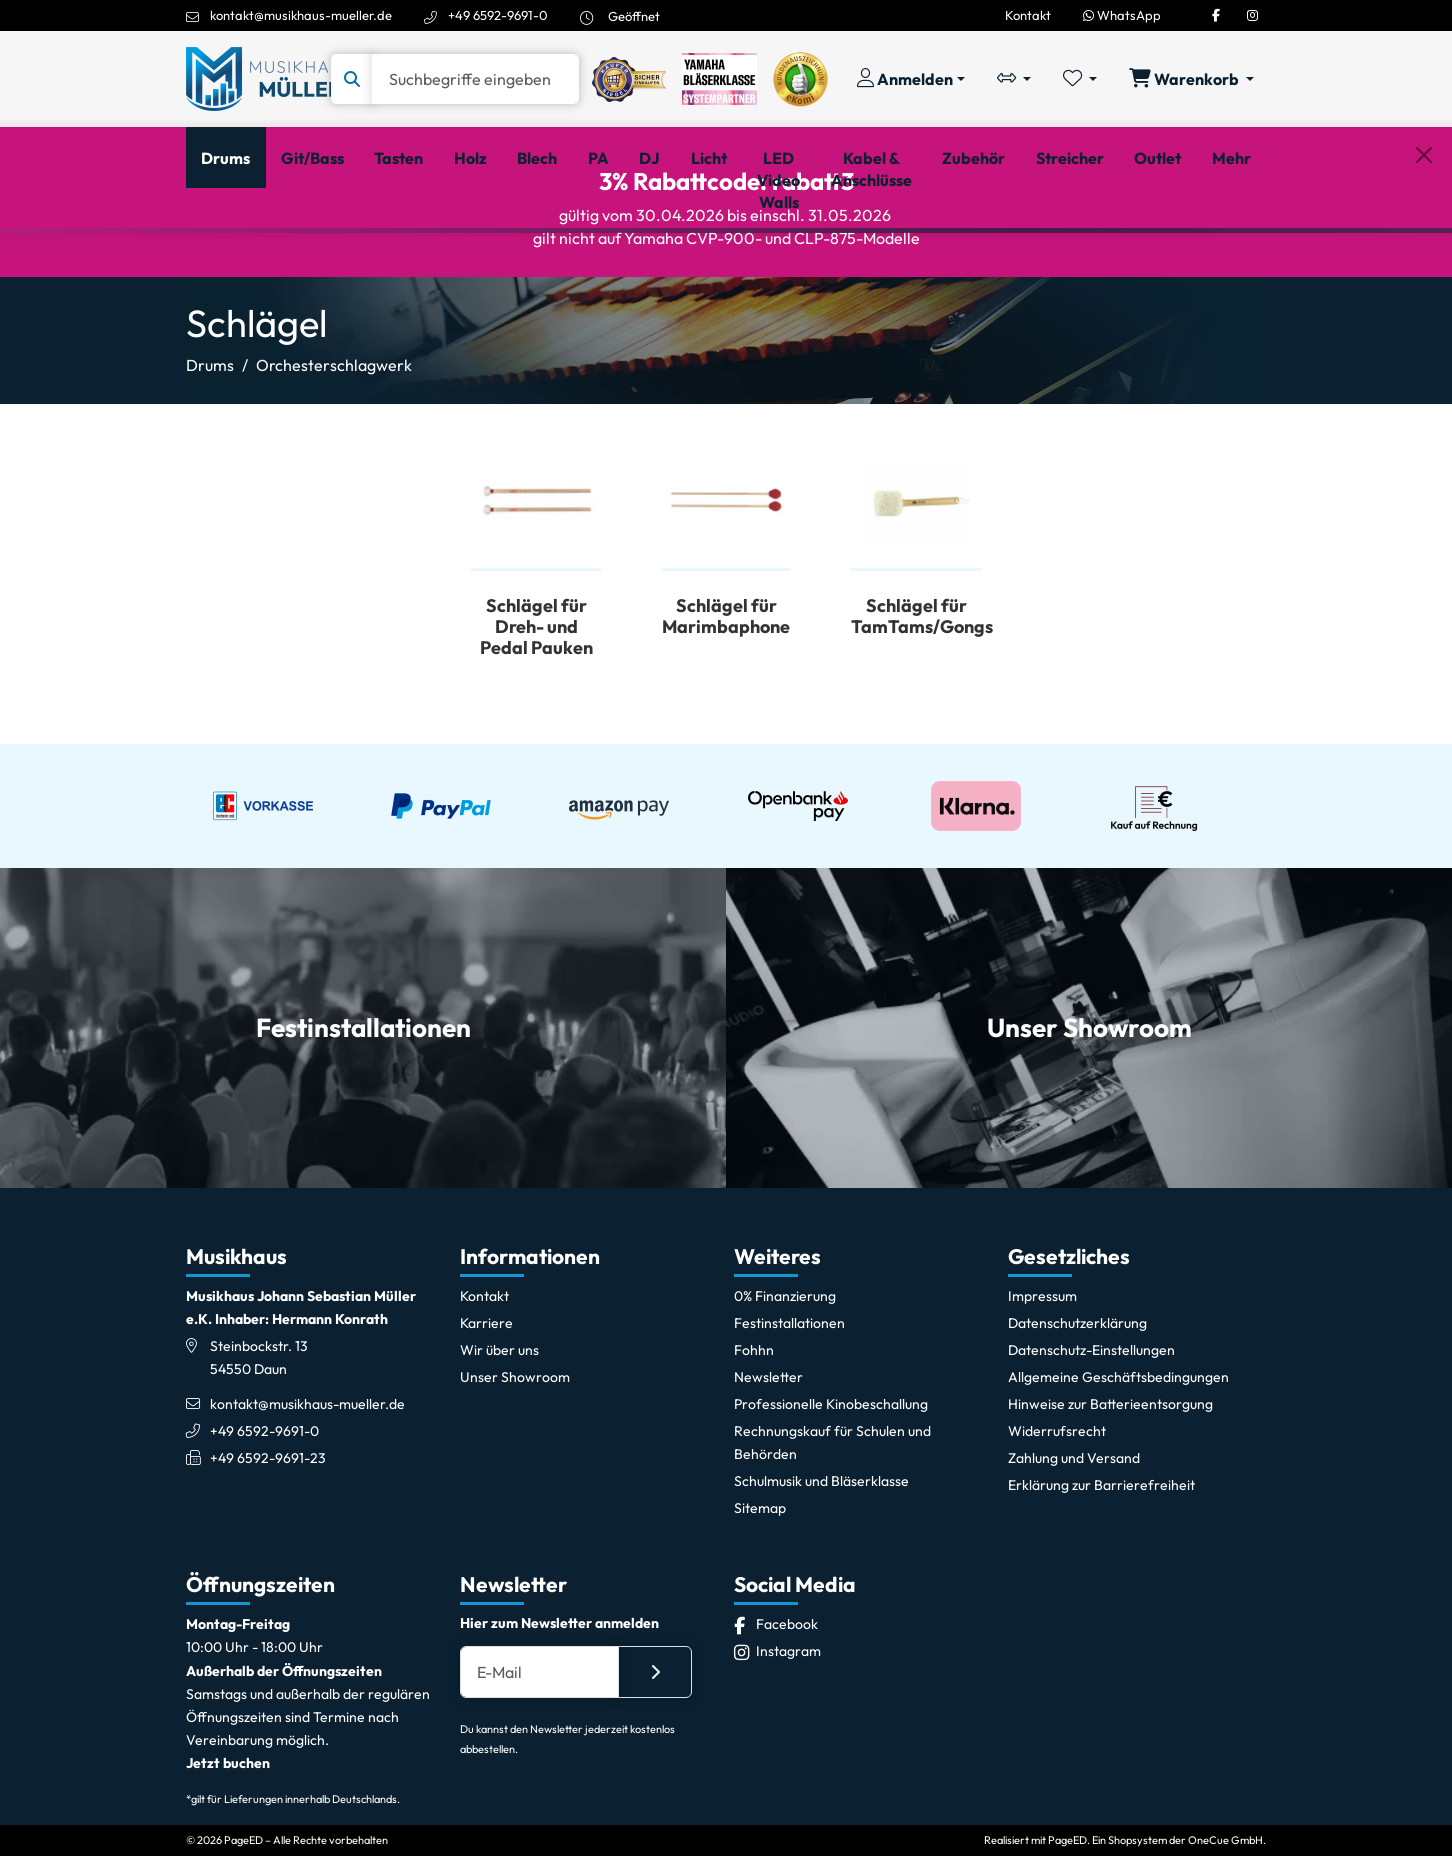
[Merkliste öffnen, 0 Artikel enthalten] (1080, 79)
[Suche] (475, 79)
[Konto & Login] (911, 79)
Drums (210, 456)
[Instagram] (1252, 15)
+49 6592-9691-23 (268, 1549)
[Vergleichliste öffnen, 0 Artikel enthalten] (1014, 79)
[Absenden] (655, 1763)
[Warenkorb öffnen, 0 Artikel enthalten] (1191, 79)
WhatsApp (1122, 15)
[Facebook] (1216, 15)
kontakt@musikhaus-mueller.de (301, 15)
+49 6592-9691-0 (498, 15)
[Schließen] (1424, 261)
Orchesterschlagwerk (334, 456)
